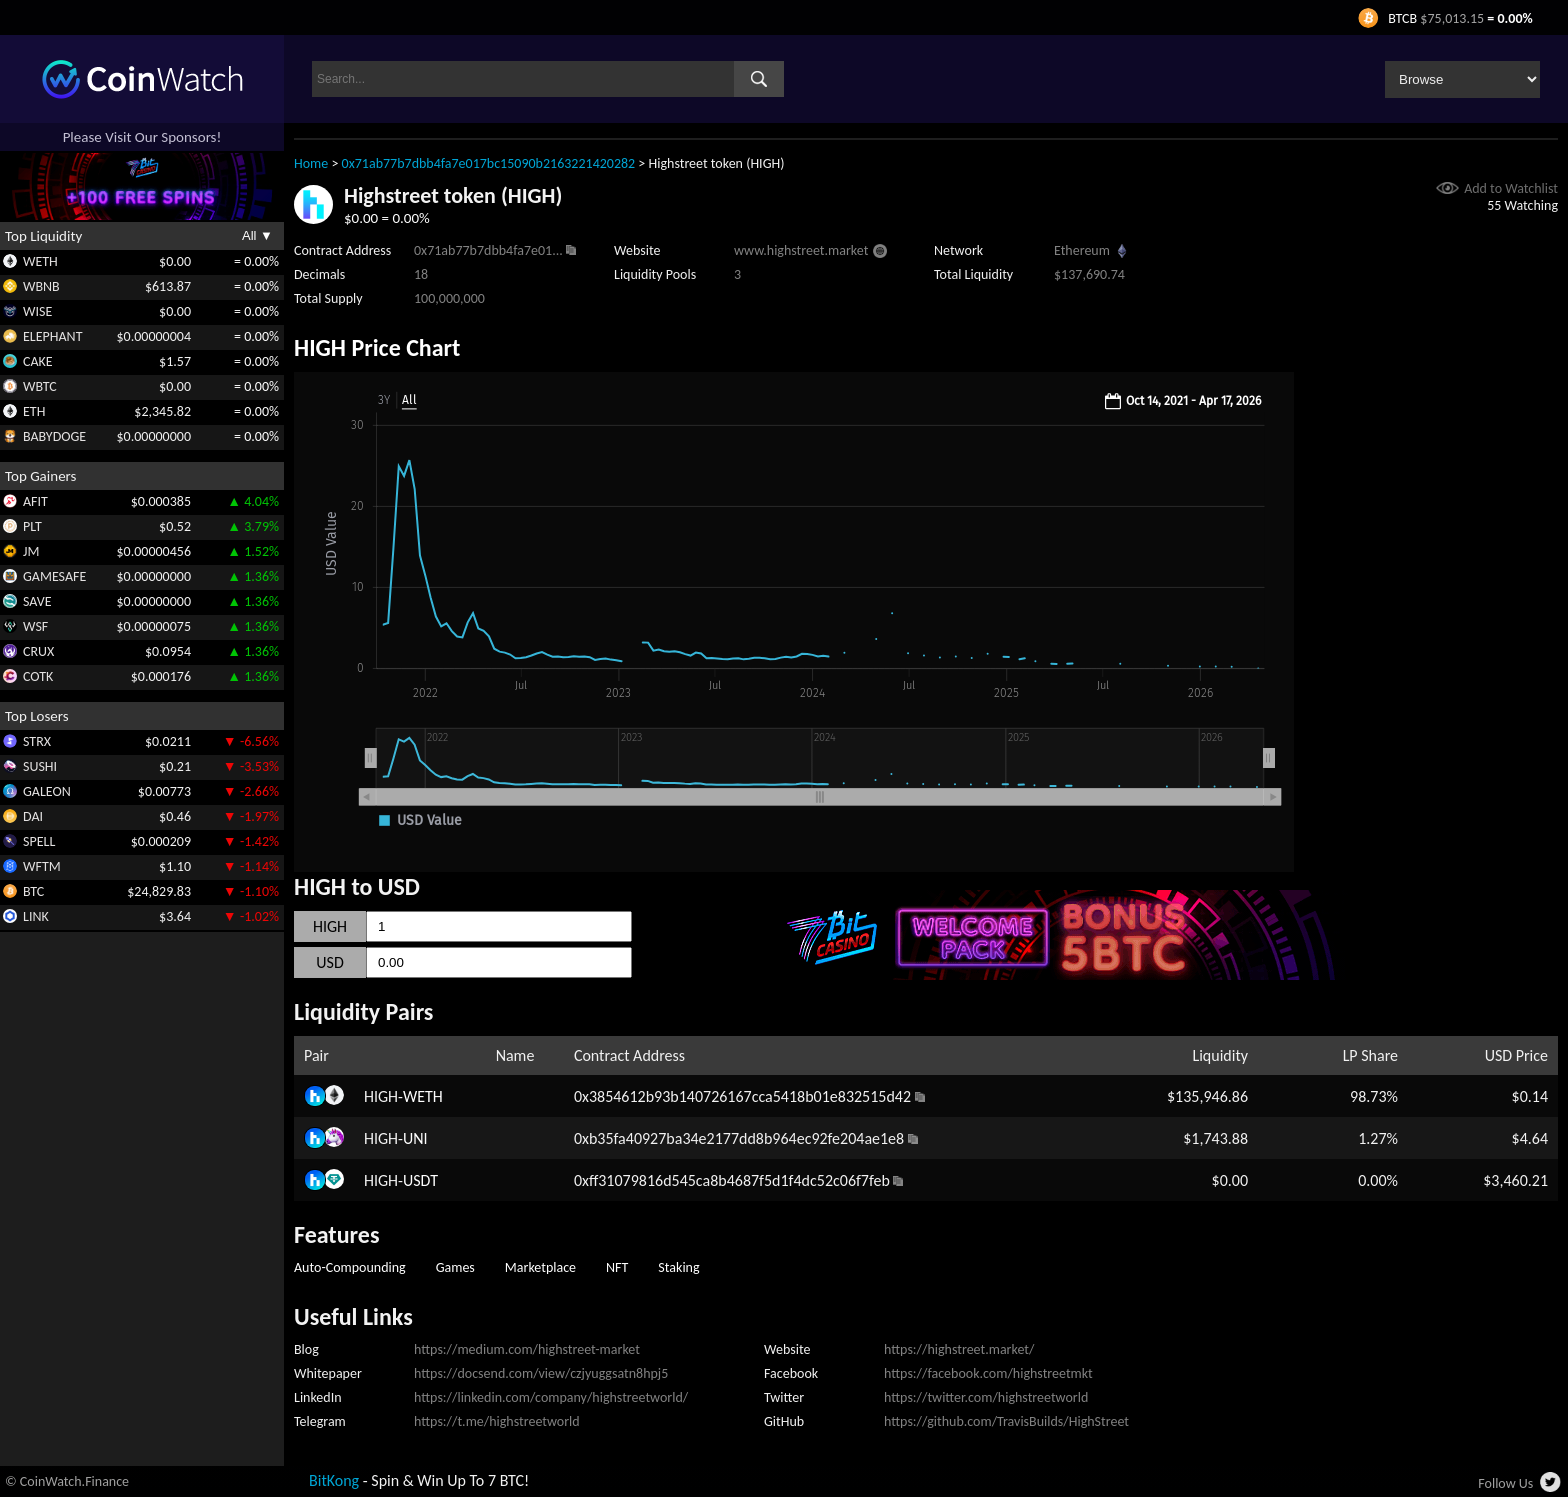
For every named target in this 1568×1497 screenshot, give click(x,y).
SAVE (37, 601)
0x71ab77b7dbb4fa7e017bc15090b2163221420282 (489, 163)
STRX (37, 741)
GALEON (47, 791)
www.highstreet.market (801, 250)
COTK (38, 676)
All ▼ (257, 235)
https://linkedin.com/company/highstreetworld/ (551, 1397)
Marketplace (540, 1267)
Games (455, 1267)
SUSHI (40, 766)
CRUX (38, 651)
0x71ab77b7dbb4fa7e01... (488, 250)
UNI (415, 1138)
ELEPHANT (52, 336)
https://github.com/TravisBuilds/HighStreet (1006, 1421)
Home (311, 163)
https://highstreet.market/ (959, 1349)
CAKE (38, 361)
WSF (35, 626)
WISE (37, 311)
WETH (40, 261)
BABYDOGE (54, 436)
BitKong (334, 1480)
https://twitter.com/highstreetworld (986, 1397)
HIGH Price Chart (377, 347)
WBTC (40, 386)
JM (31, 551)
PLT (32, 526)
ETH (34, 411)
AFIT (35, 501)
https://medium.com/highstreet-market (527, 1349)
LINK (36, 916)
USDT (420, 1180)
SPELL (39, 841)
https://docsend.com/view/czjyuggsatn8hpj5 (541, 1373)
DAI (33, 816)
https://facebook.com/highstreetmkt (988, 1373)
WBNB (41, 286)
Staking (678, 1267)
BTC (33, 891)
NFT (617, 1267)
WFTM (42, 866)
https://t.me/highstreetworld (497, 1421)
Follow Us (1505, 1483)
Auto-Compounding (350, 1267)
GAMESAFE (54, 576)
